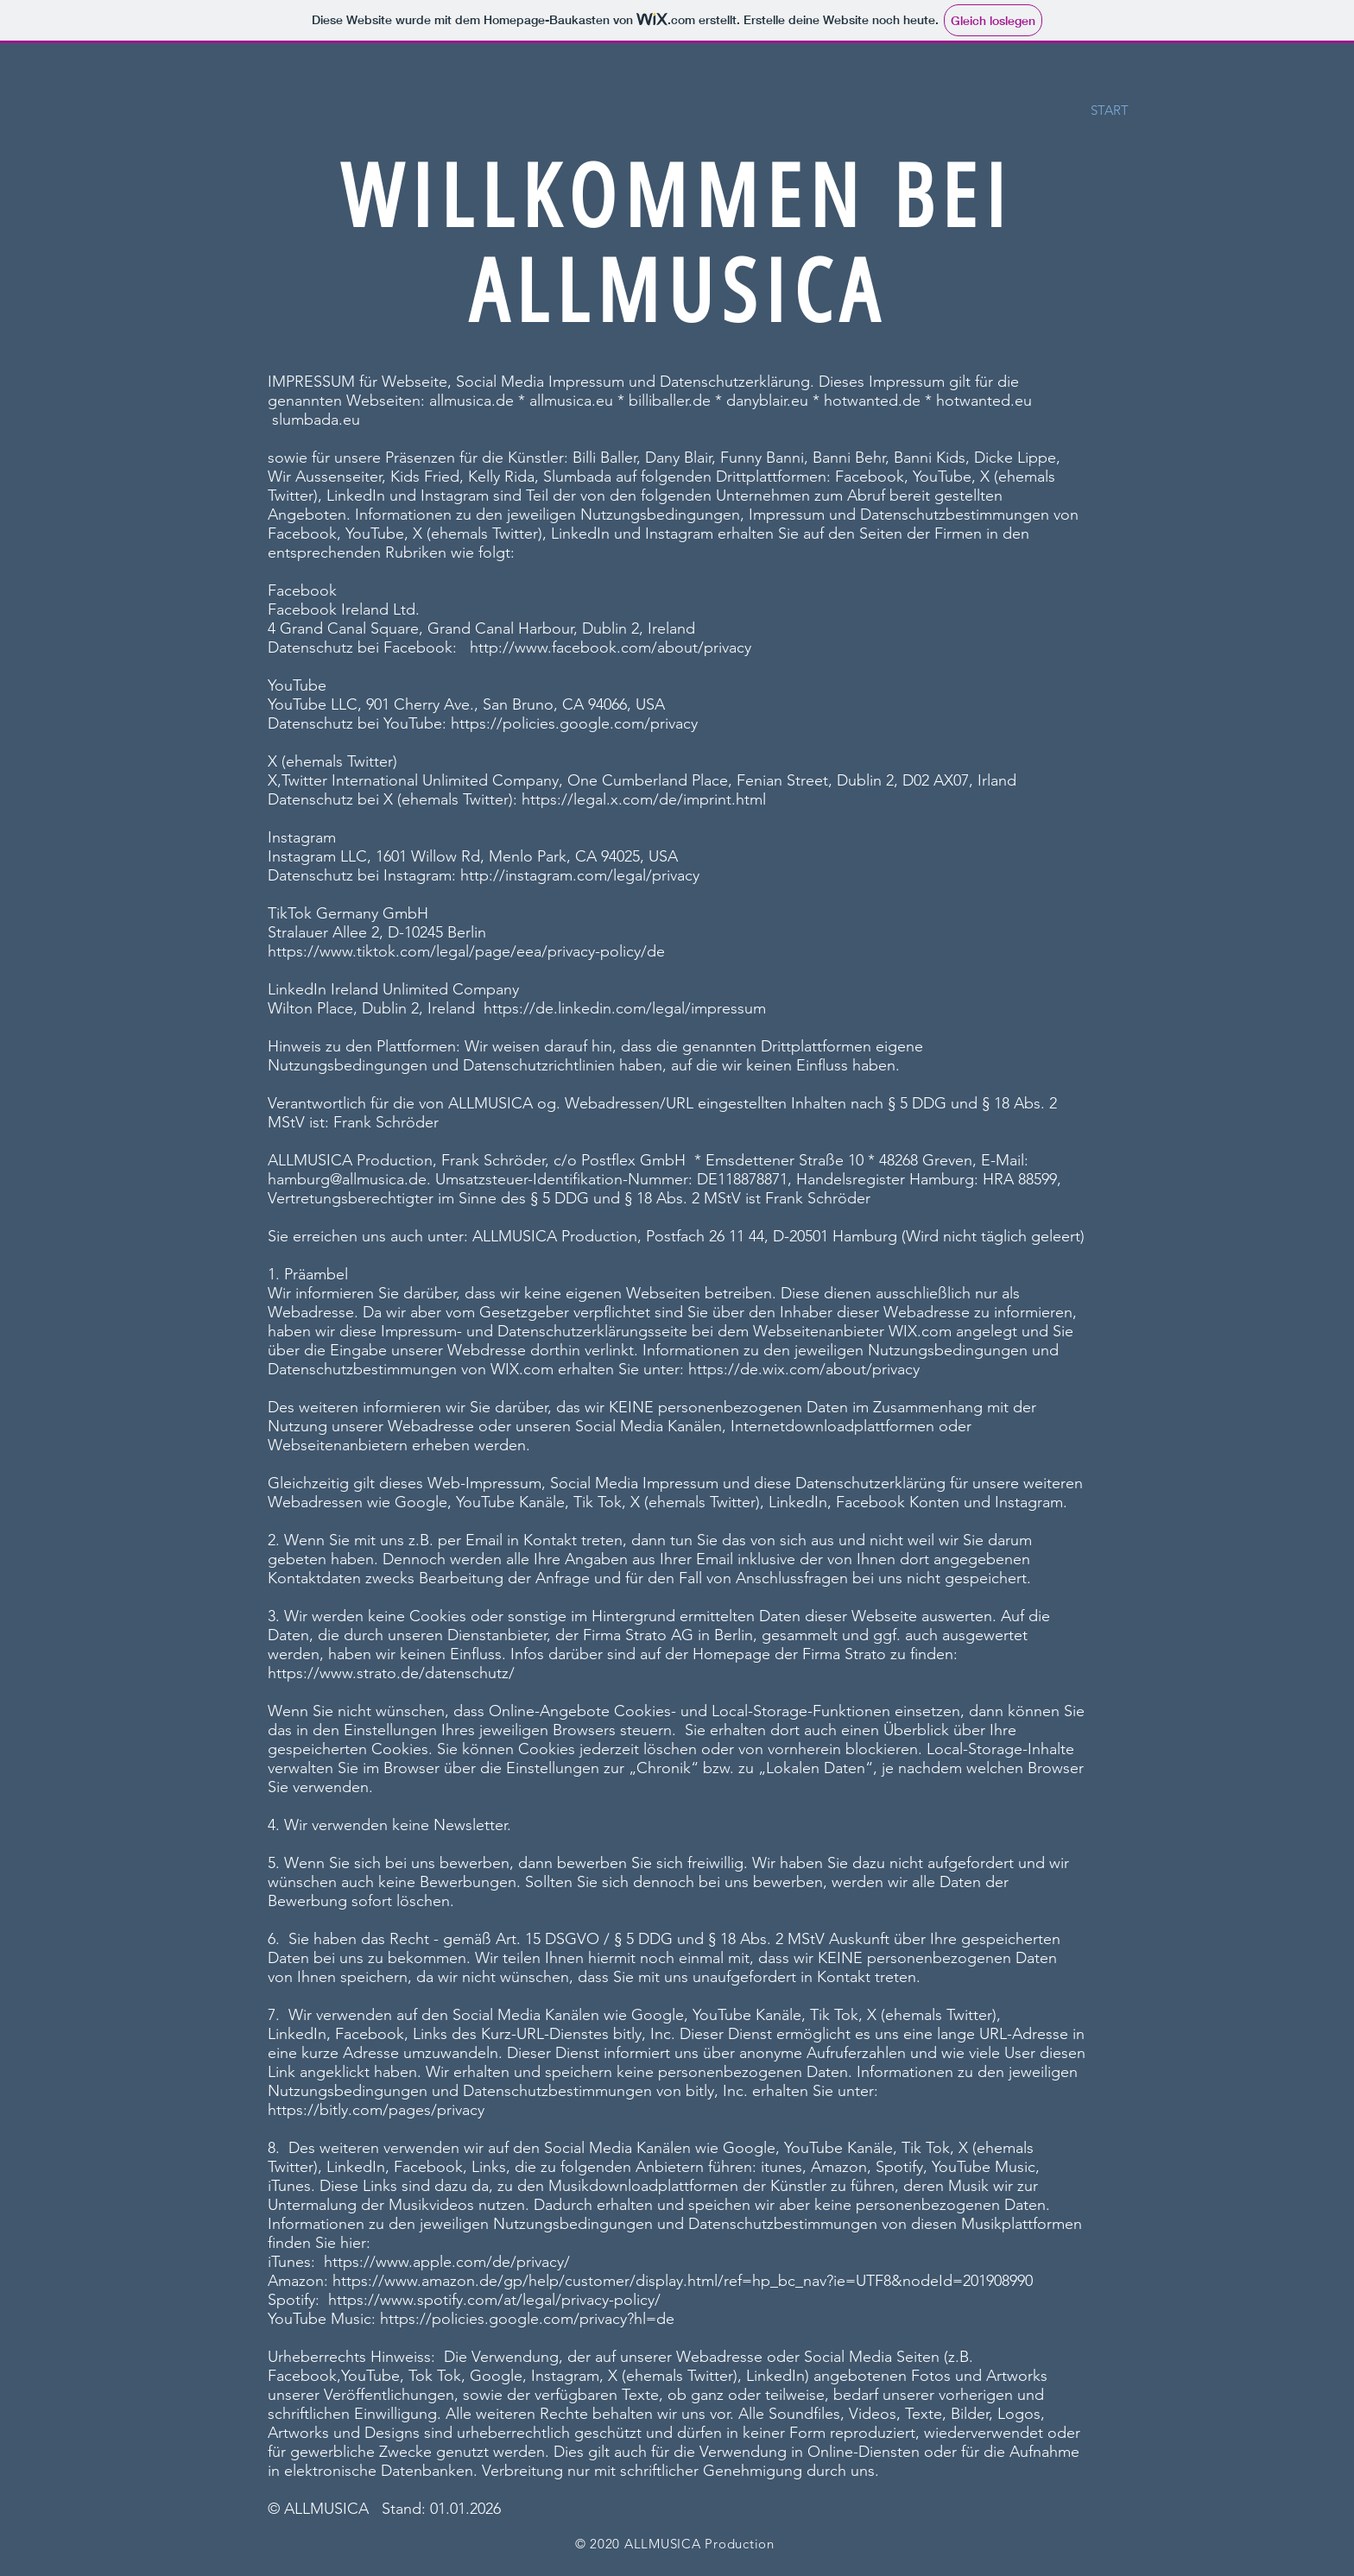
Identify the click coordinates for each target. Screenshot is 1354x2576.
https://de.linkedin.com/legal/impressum (625, 1008)
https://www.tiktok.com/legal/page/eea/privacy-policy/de (466, 951)
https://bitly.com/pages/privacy (376, 2109)
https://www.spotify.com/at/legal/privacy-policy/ (494, 2299)
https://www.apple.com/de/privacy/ (447, 2261)
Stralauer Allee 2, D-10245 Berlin (377, 932)
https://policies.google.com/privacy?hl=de (527, 2318)
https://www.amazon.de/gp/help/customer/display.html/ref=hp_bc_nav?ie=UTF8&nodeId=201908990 (682, 2280)
